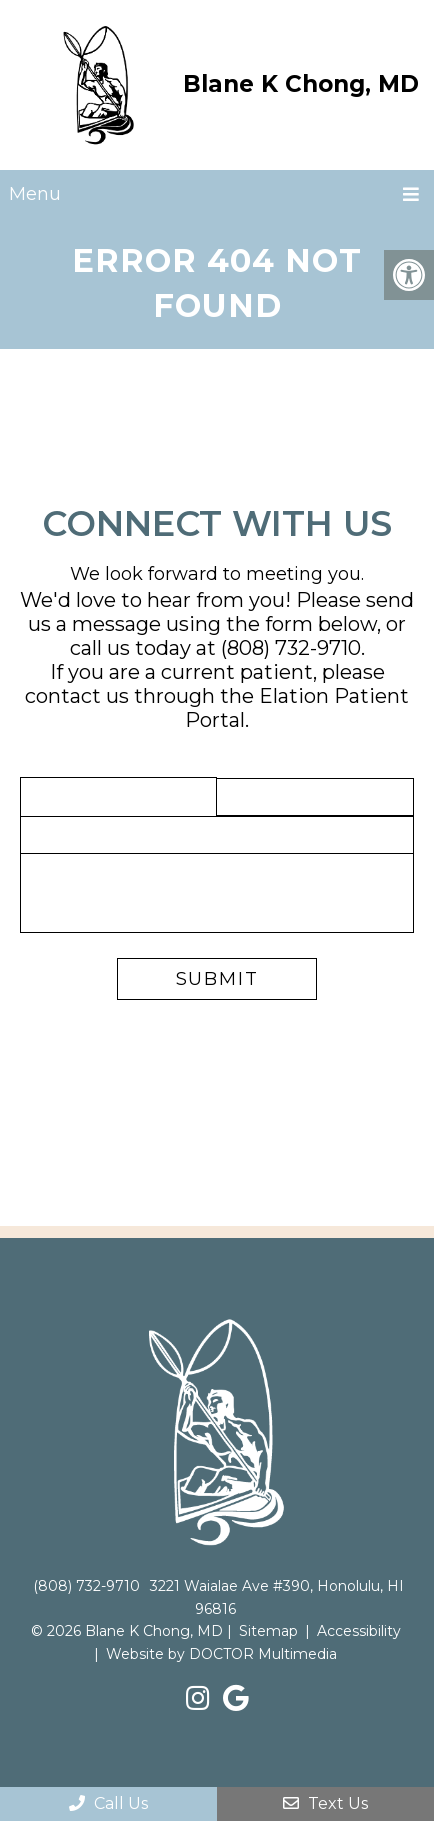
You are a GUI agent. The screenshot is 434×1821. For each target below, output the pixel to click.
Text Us (325, 1803)
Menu (35, 194)
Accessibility (359, 1631)
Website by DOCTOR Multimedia (221, 1654)
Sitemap (268, 1631)
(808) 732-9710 (291, 648)
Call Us (108, 1803)
